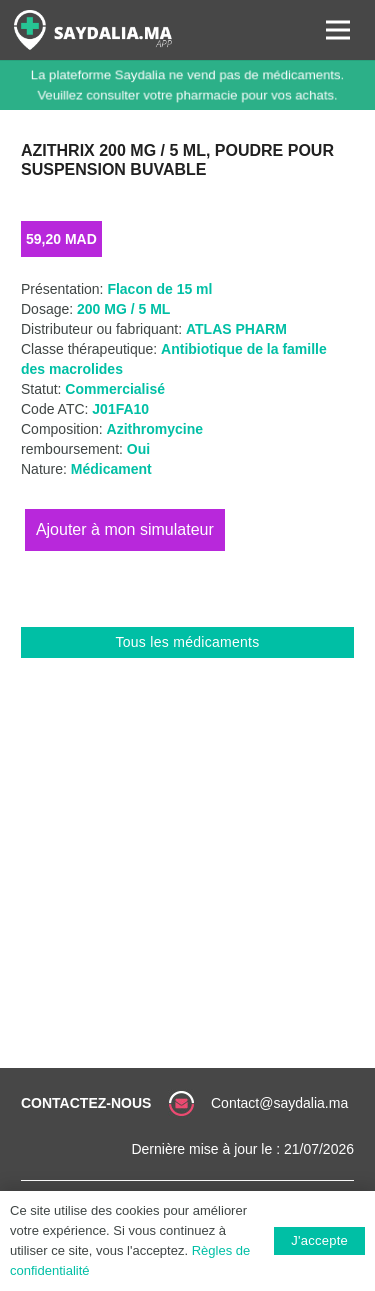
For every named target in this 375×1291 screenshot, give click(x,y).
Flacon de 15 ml (159, 289)
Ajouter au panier (125, 529)
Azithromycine (155, 429)
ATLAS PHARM (236, 329)
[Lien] (93, 30)
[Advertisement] (187, 855)
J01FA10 (120, 409)
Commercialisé (115, 389)
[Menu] (338, 30)
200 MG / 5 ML (123, 309)
